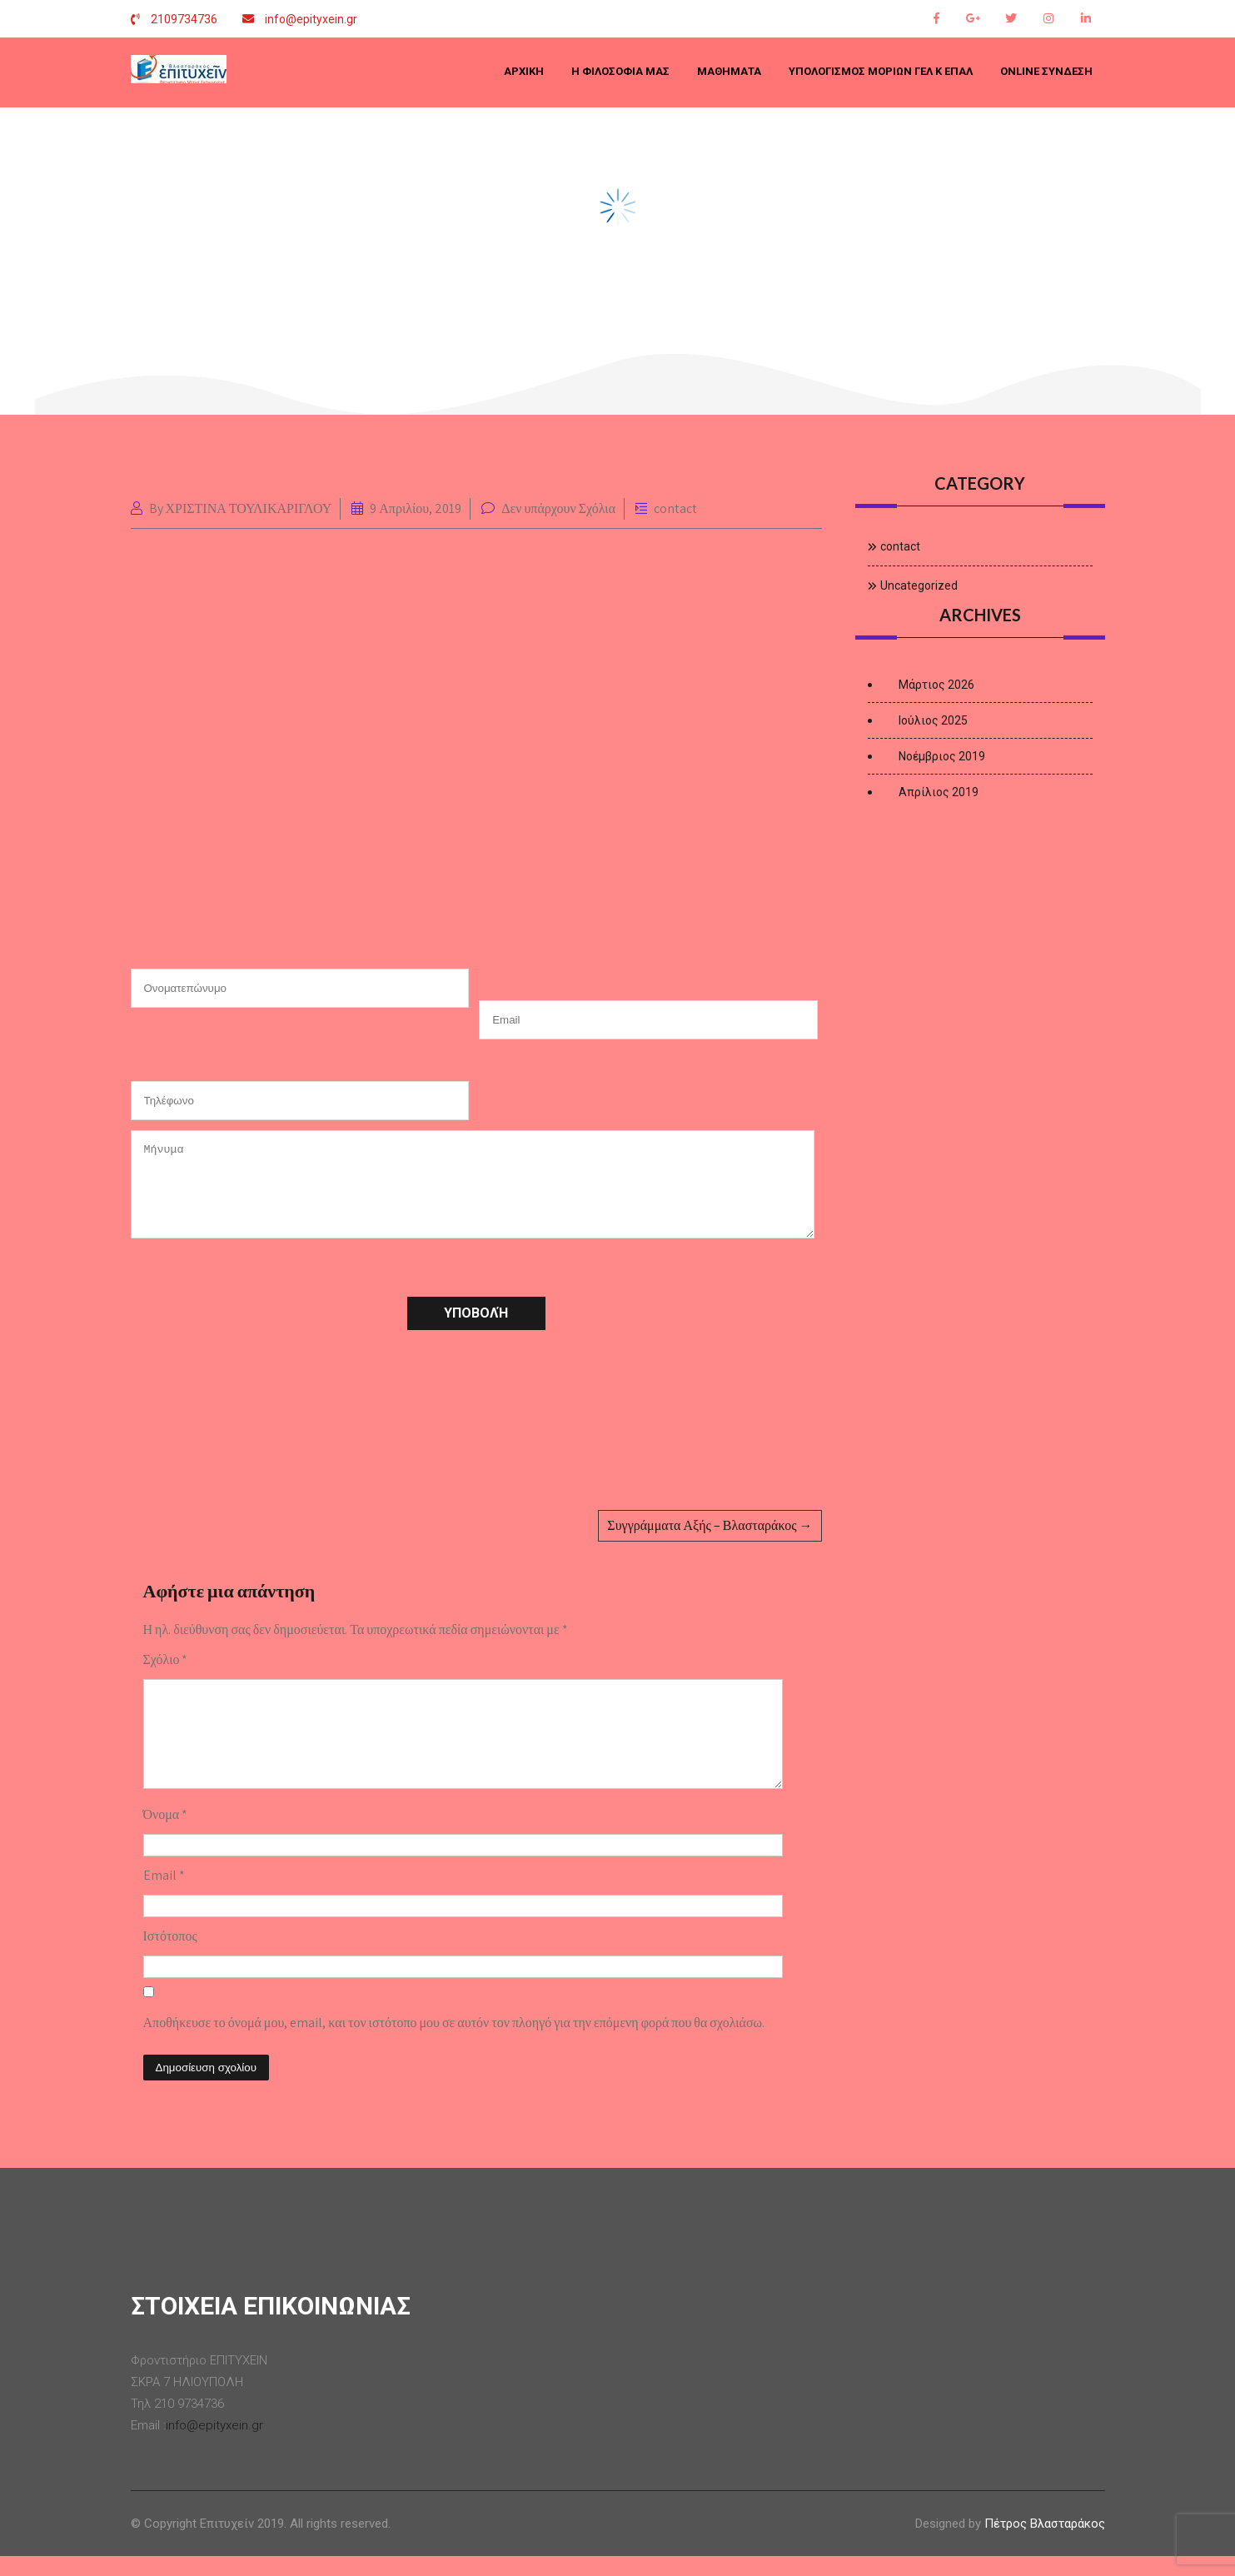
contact (675, 508)
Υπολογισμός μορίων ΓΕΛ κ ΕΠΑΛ (881, 71)
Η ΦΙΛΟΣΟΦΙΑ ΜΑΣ (620, 71)
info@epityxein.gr (311, 19)
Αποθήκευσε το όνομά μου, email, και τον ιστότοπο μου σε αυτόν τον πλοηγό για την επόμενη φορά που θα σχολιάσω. (454, 2042)
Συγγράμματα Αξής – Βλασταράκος (709, 1525)
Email (164, 1895)
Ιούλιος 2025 (933, 720)
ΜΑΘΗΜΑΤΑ (729, 71)
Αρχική (524, 71)
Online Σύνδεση (1046, 71)
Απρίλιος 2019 (939, 792)
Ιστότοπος (170, 1956)
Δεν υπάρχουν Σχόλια (558, 508)
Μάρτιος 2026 (936, 684)
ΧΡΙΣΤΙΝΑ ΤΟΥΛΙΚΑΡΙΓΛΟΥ (249, 508)
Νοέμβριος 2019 (942, 756)
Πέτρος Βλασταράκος (1044, 2543)
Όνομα (165, 1834)
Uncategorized (919, 585)
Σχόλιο (165, 1659)
